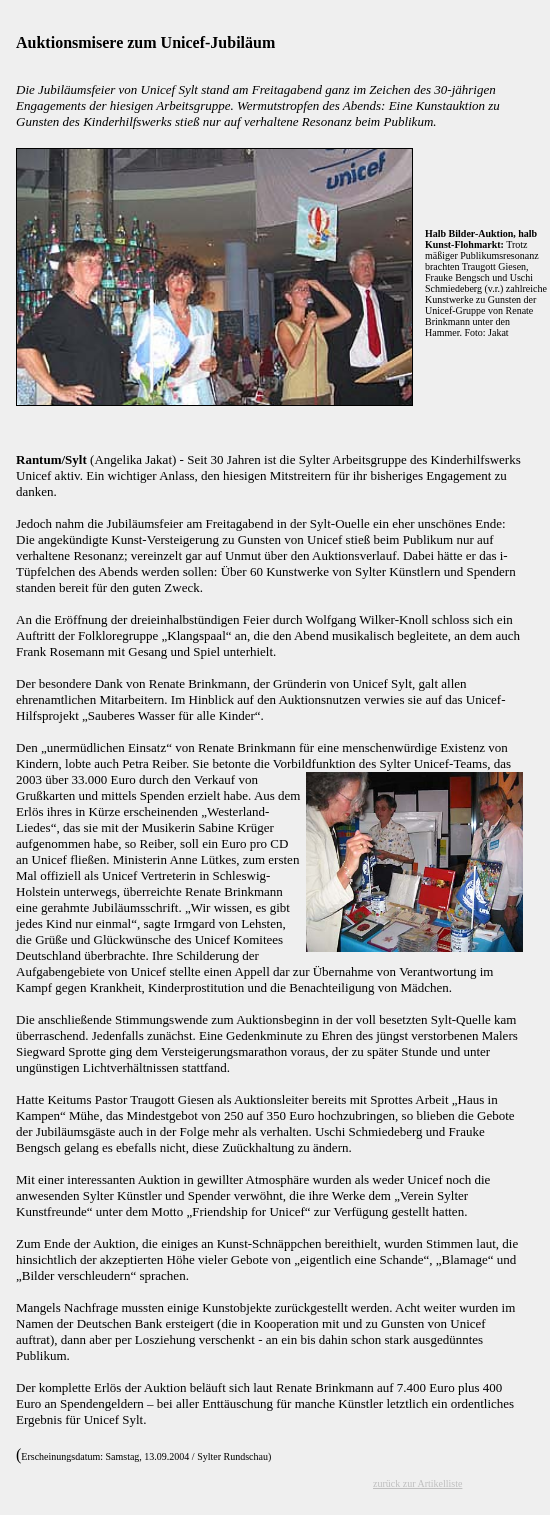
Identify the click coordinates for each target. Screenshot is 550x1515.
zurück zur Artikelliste (417, 1483)
